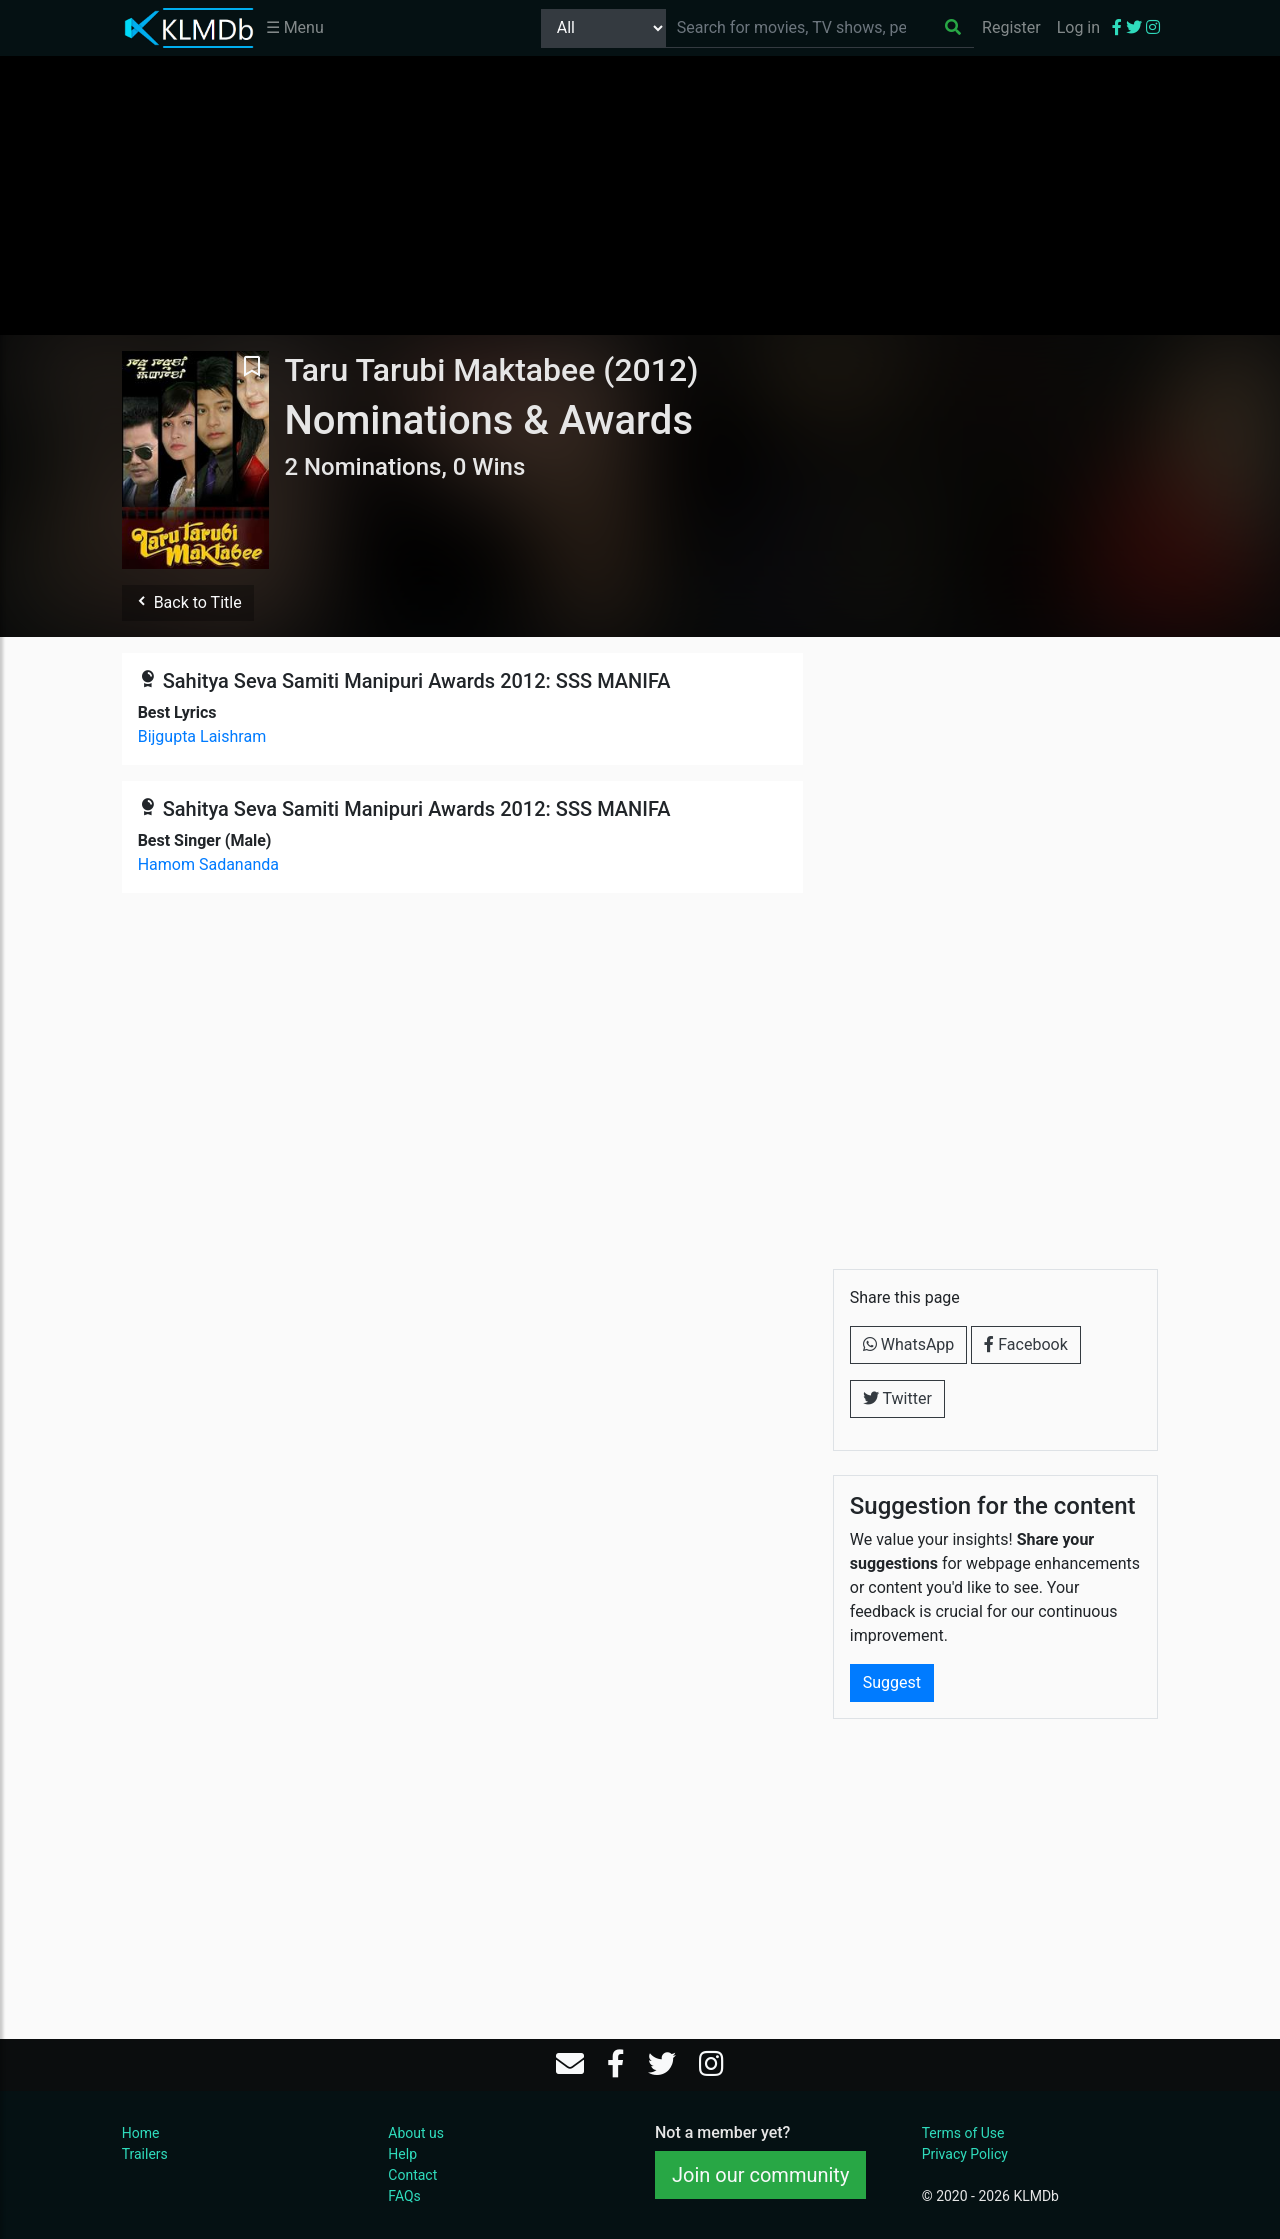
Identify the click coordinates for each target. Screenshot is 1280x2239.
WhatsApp (909, 1344)
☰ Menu (295, 27)
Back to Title (188, 602)
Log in (1078, 27)
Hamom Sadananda (208, 864)
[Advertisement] (640, 195)
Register (1011, 27)
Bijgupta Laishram (202, 736)
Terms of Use (963, 2133)
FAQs (404, 2196)
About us (416, 2133)
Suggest (892, 1682)
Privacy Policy (965, 2154)
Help (402, 2154)
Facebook (1025, 1344)
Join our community (760, 2175)
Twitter (897, 1398)
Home (141, 2133)
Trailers (145, 2154)
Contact (412, 2175)
